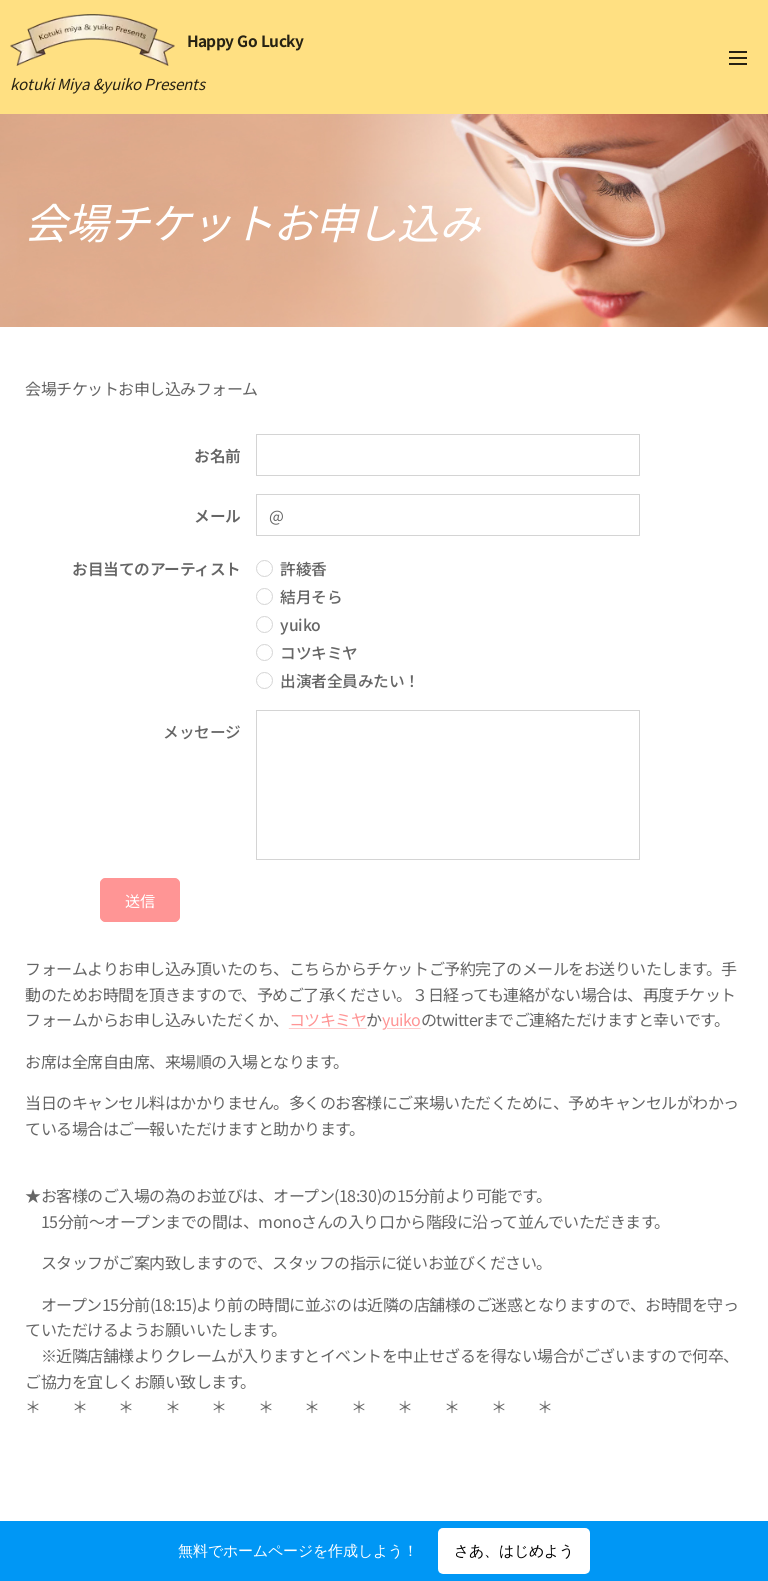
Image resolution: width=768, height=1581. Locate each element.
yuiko (401, 1019)
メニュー (738, 58)
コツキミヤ (328, 1019)
